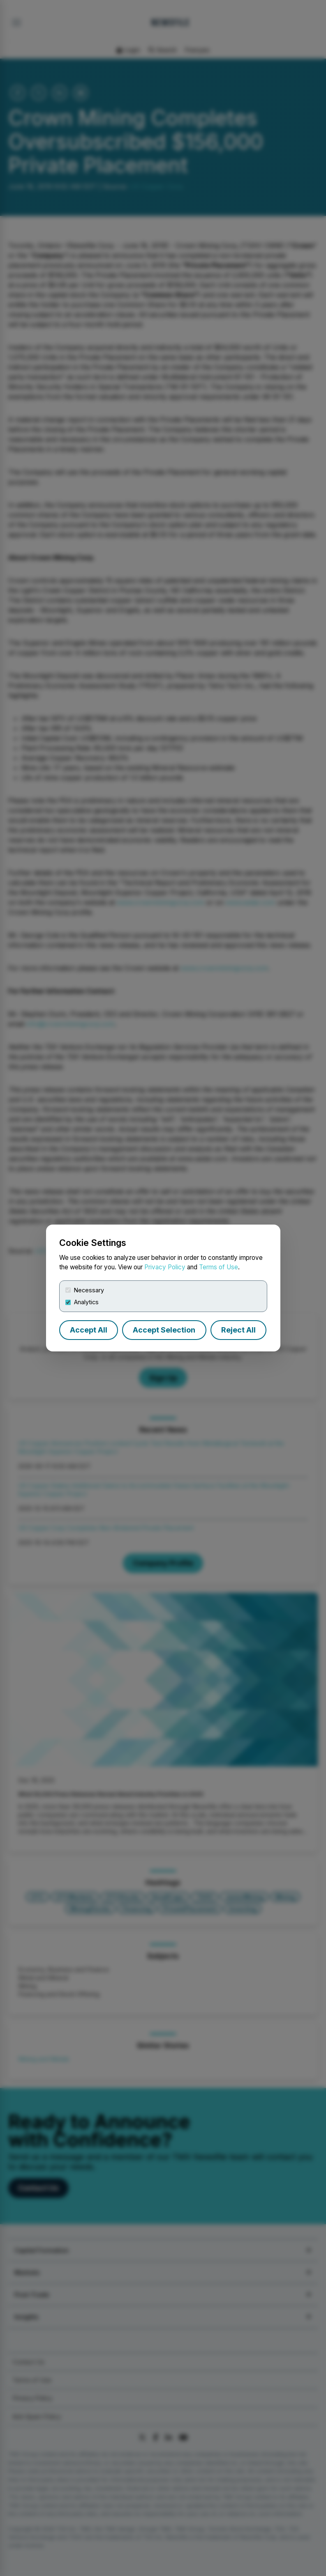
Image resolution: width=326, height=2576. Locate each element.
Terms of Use (218, 1267)
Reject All (238, 1330)
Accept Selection (164, 1330)
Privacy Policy (164, 1267)
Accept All (88, 1330)
